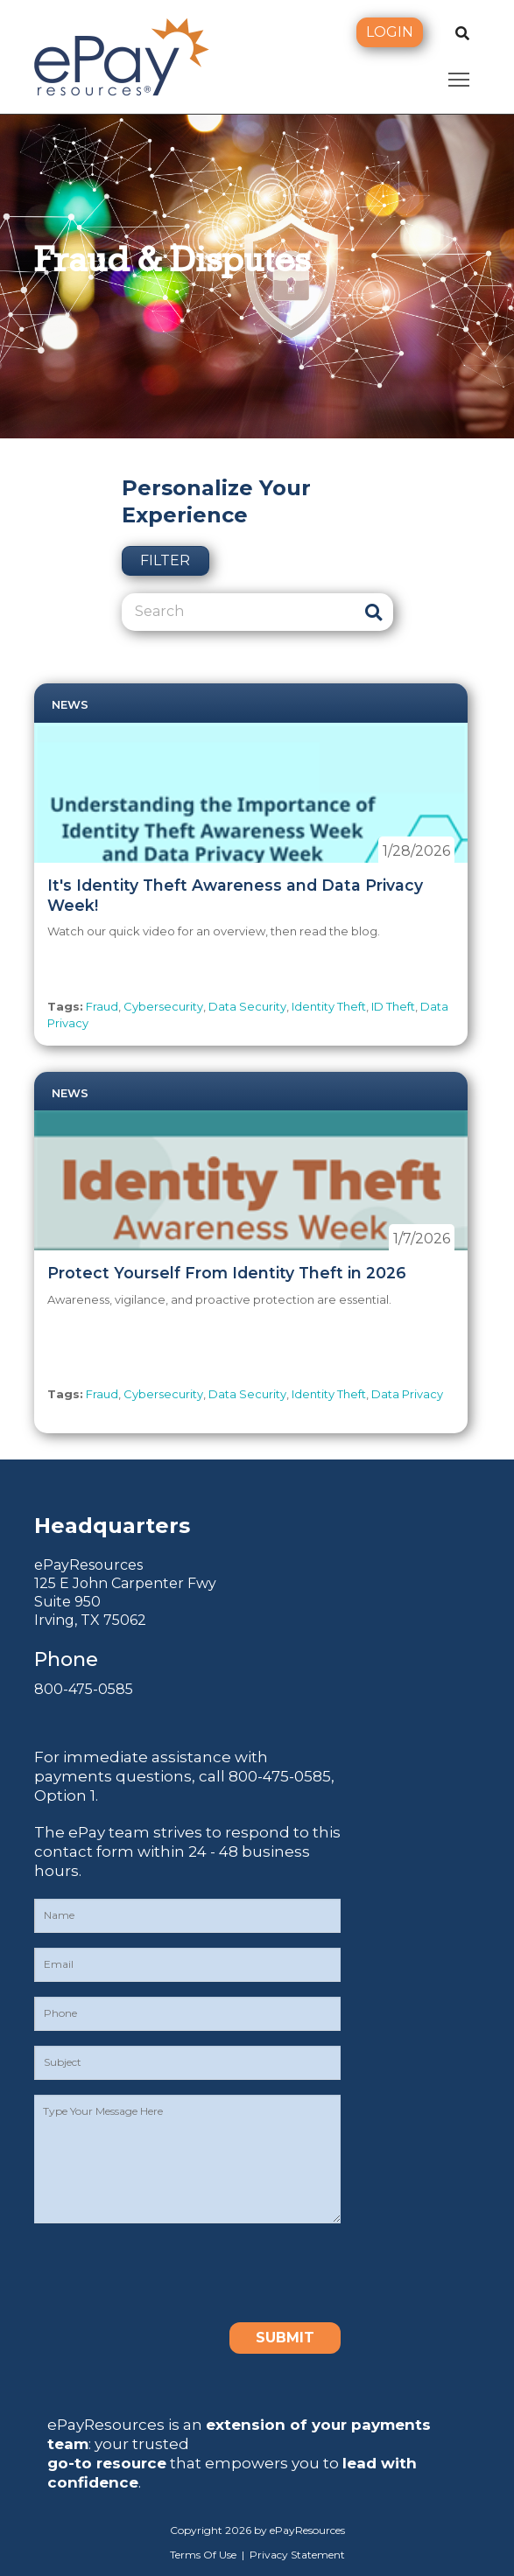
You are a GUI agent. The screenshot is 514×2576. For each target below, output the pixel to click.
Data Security (247, 1006)
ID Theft (393, 1006)
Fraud (102, 1006)
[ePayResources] (121, 55)
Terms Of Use (203, 2554)
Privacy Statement (297, 2554)
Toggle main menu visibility (460, 75)
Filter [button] (165, 560)
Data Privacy (407, 1394)
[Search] (237, 612)
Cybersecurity (163, 1006)
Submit (285, 2337)
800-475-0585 (83, 1689)
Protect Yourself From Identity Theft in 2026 (226, 1273)
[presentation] (167, 2272)
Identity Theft (329, 1006)
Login (389, 32)
